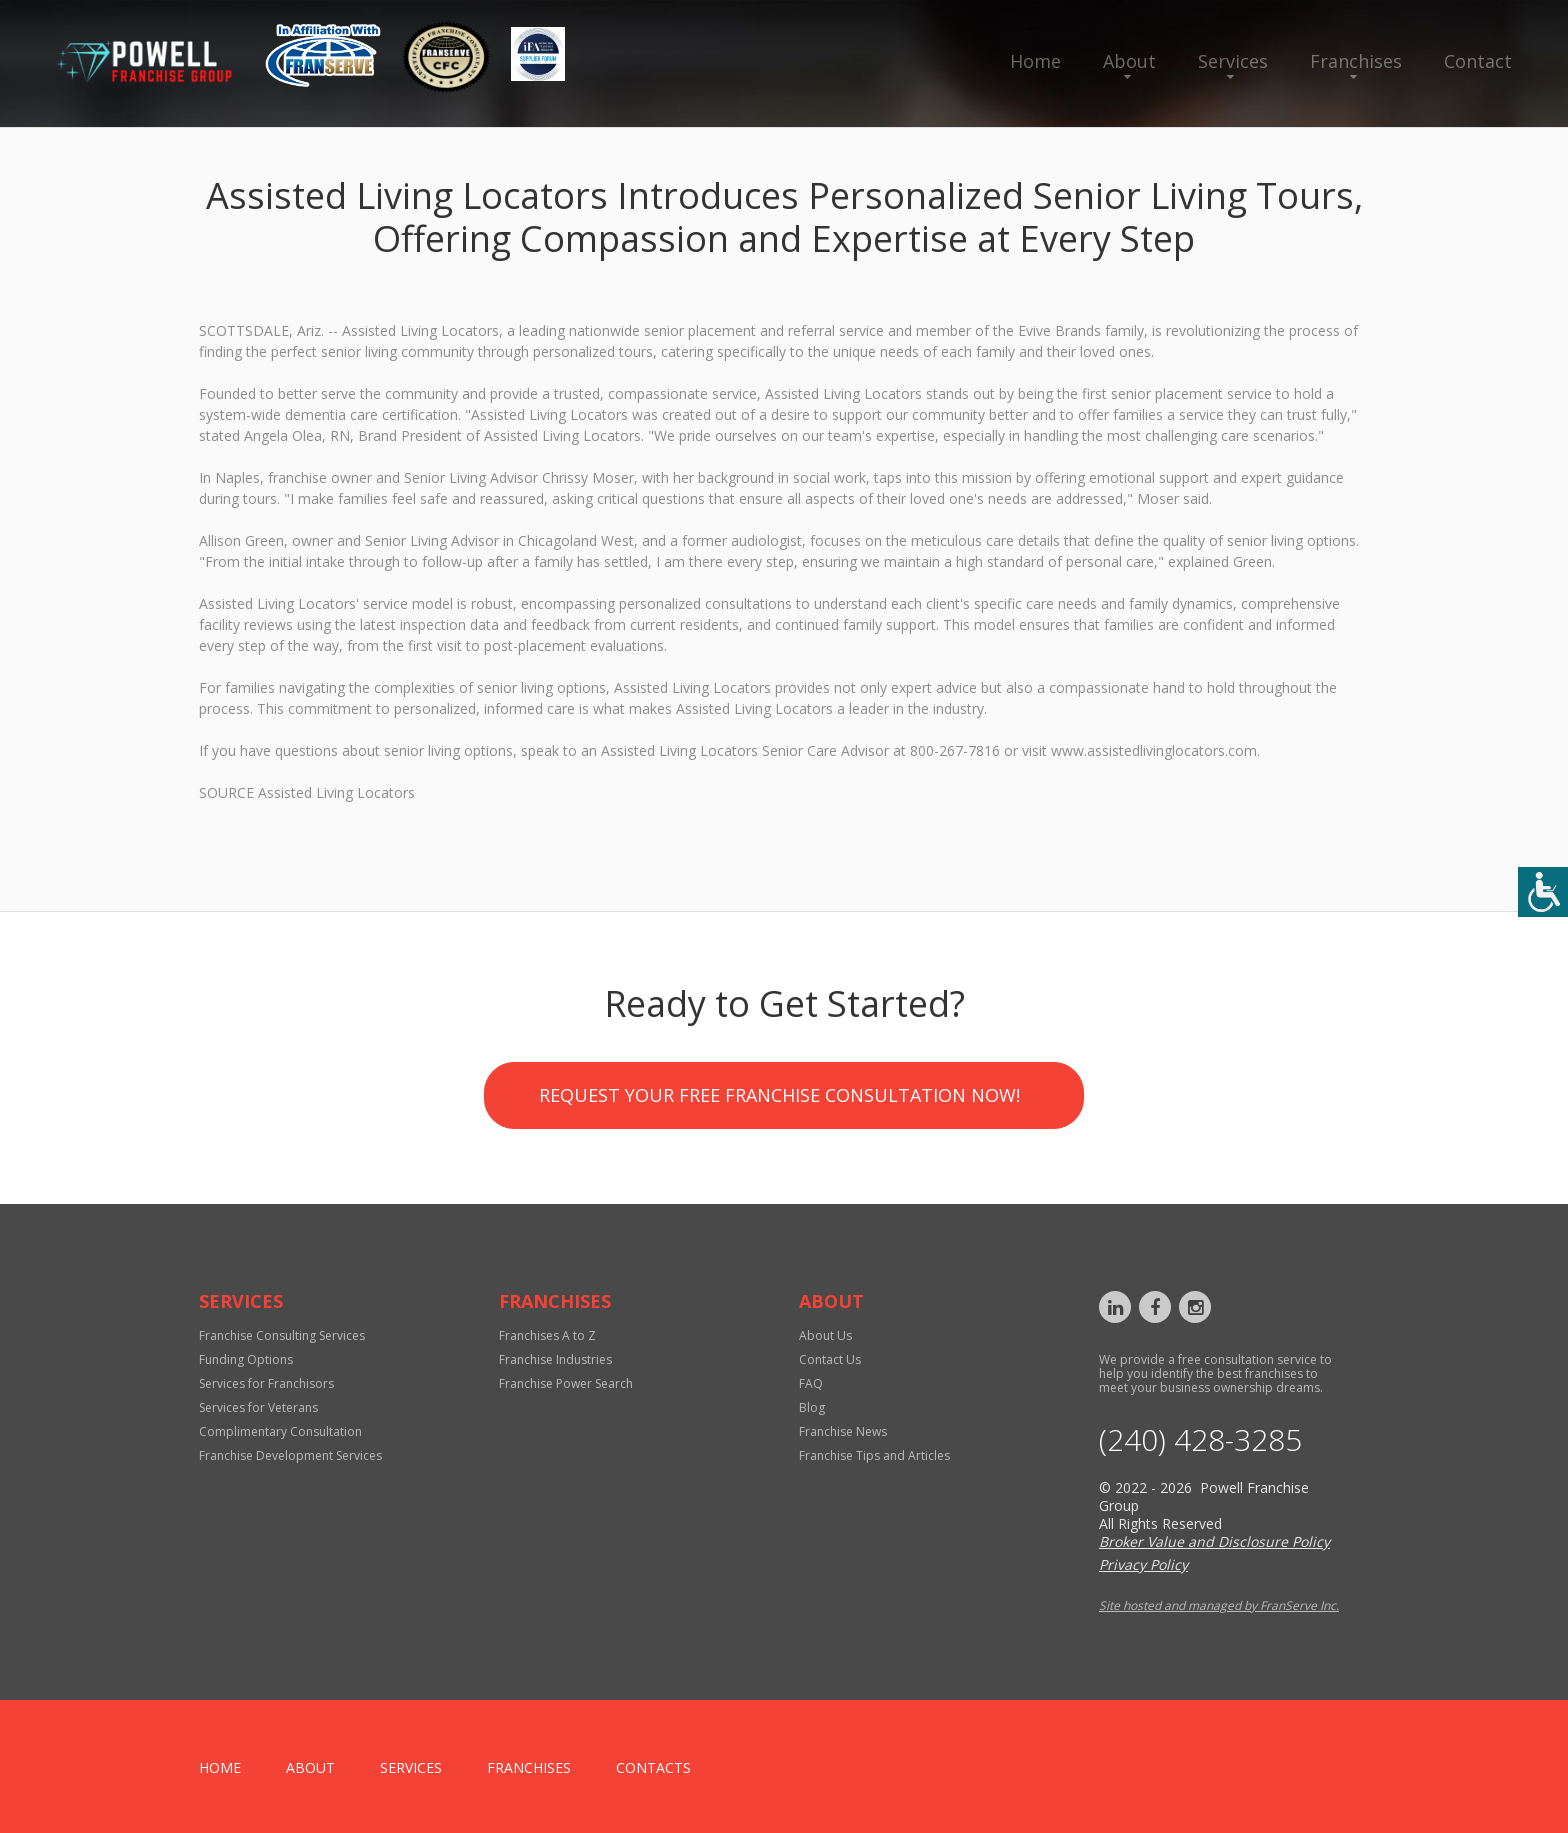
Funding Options (246, 1359)
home (220, 1767)
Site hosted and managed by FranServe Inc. (1219, 1605)
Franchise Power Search (566, 1383)
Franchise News (843, 1431)
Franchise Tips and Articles (874, 1455)
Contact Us (830, 1359)
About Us (825, 1335)
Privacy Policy (1143, 1564)
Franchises (1356, 61)
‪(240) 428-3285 (1200, 1440)
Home (1035, 61)
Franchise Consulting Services (282, 1335)
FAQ (811, 1383)
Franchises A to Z (547, 1335)
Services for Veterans (258, 1407)
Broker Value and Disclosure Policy (1214, 1541)
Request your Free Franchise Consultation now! (779, 1237)
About (1129, 61)
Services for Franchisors (266, 1383)
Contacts (653, 1767)
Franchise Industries (555, 1359)
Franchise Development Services (290, 1455)
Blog (812, 1407)
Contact (1478, 61)
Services (1233, 61)
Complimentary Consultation (280, 1431)
